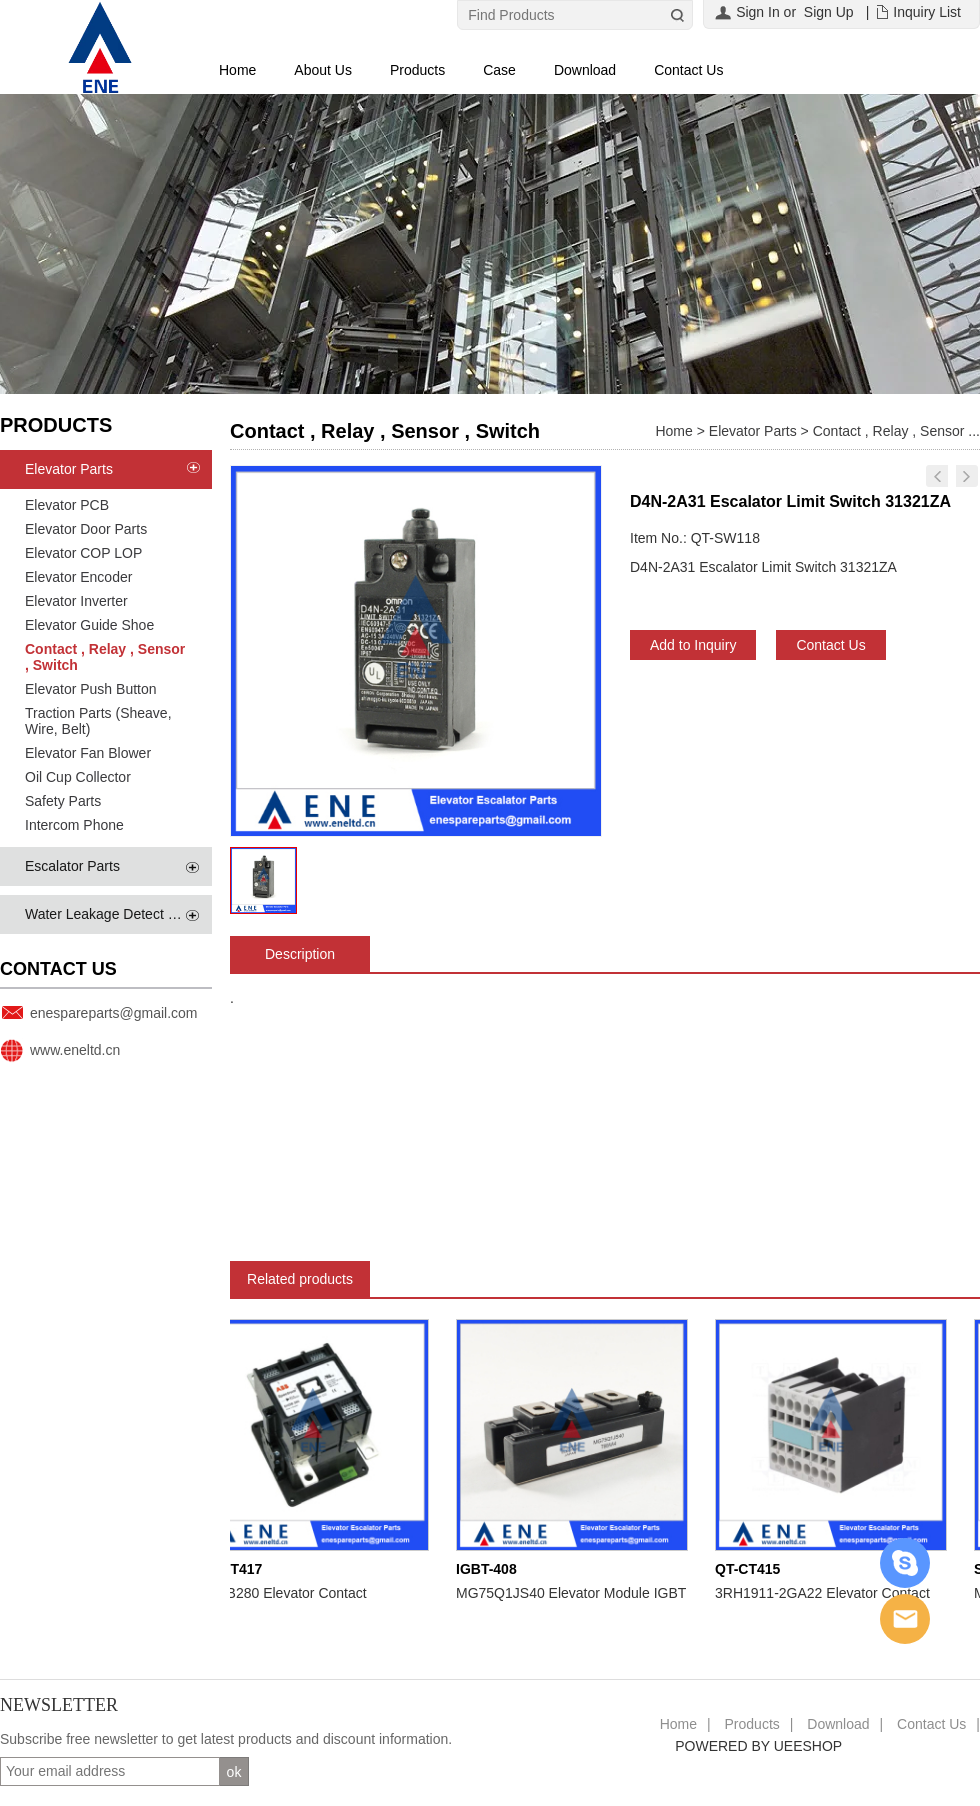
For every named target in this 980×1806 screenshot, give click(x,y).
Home (237, 70)
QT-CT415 (753, 1569)
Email (905, 1619)
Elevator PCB (67, 505)
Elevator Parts (69, 469)
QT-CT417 (235, 1569)
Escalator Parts (72, 866)
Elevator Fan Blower (88, 753)
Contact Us (688, 70)
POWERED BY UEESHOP (758, 1746)
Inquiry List (927, 12)
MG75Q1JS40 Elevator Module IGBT (577, 1593)
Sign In (758, 12)
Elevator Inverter (76, 601)
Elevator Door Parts (86, 529)
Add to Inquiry (693, 645)
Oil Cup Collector (78, 777)
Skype (905, 1563)
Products (417, 70)
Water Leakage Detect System (119, 914)
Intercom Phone (74, 825)
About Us (323, 70)
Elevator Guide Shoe (89, 625)
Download (585, 70)
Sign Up (829, 12)
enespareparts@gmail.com (114, 1013)
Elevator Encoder (78, 577)
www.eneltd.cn (75, 1050)
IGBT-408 (492, 1569)
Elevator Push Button (91, 689)
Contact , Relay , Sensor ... (896, 431)
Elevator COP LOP (83, 553)
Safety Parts (63, 801)
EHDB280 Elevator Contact (288, 1593)
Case (499, 70)
